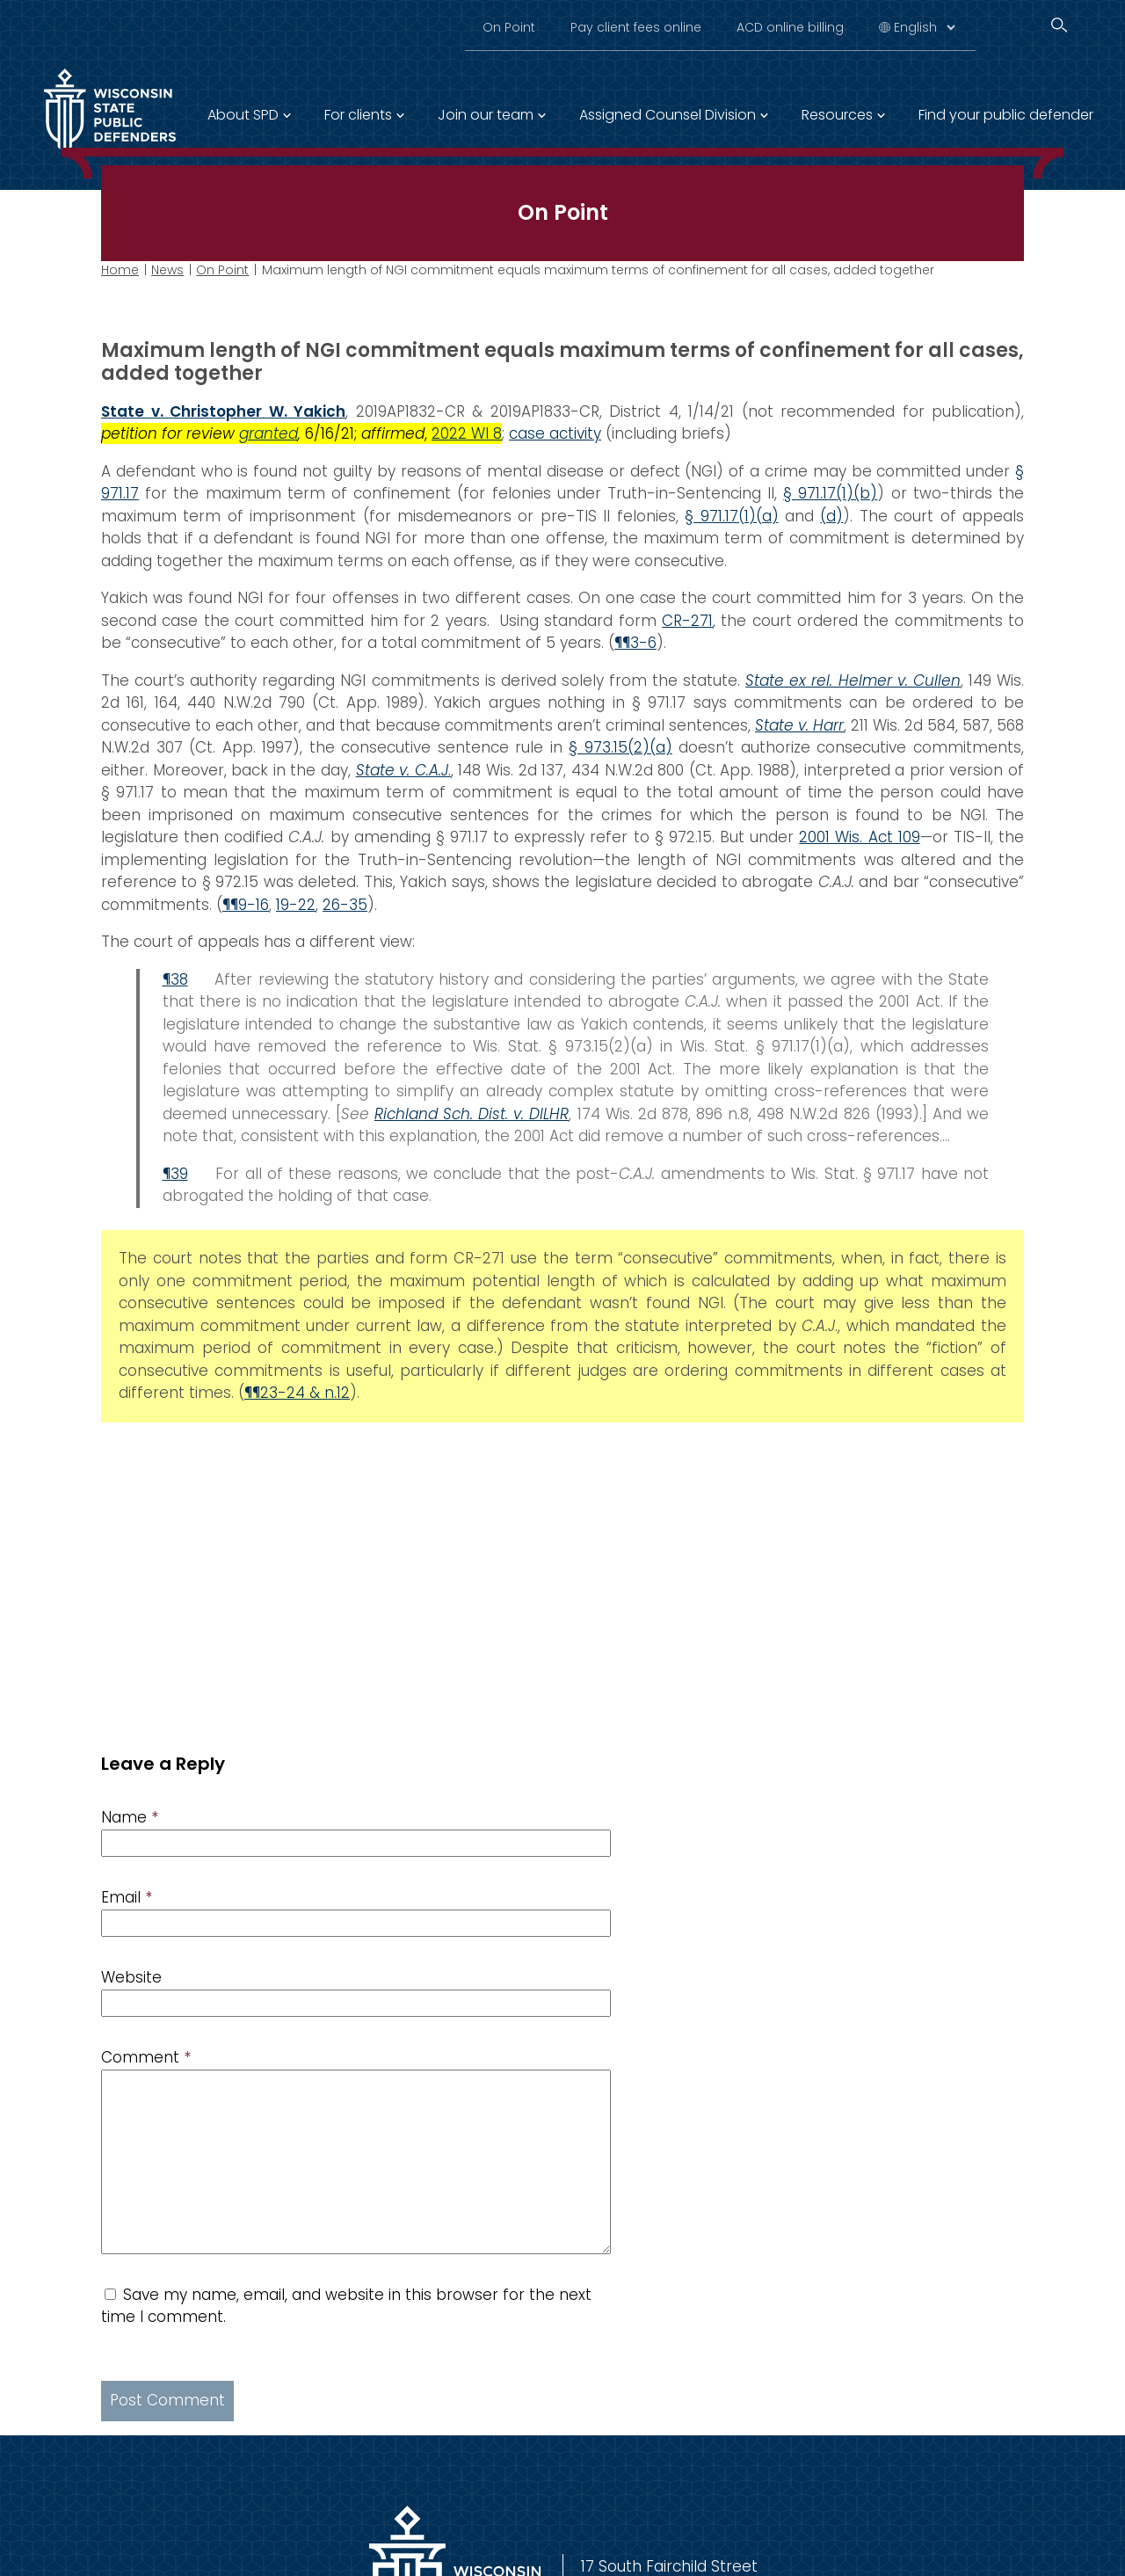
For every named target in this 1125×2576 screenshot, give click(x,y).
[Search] (1059, 25)
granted (268, 433)
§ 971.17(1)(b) (830, 493)
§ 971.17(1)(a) (731, 515)
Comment (146, 2057)
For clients (358, 115)
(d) (831, 515)
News (167, 270)
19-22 (296, 903)
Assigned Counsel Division (667, 115)
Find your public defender (1005, 115)
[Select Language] (924, 27)
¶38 (175, 978)
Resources (837, 115)
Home (120, 270)
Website (131, 1977)
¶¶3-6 (635, 642)
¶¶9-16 (245, 903)
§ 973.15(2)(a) (620, 747)
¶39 (175, 1172)
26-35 (345, 903)
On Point (509, 27)
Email (126, 1897)
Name (129, 1817)
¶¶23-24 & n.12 (297, 1392)
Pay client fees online (635, 27)
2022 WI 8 (467, 433)
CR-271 (687, 619)
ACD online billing (790, 27)
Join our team (485, 115)
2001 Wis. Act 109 (859, 837)
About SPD (243, 115)
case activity (555, 433)
